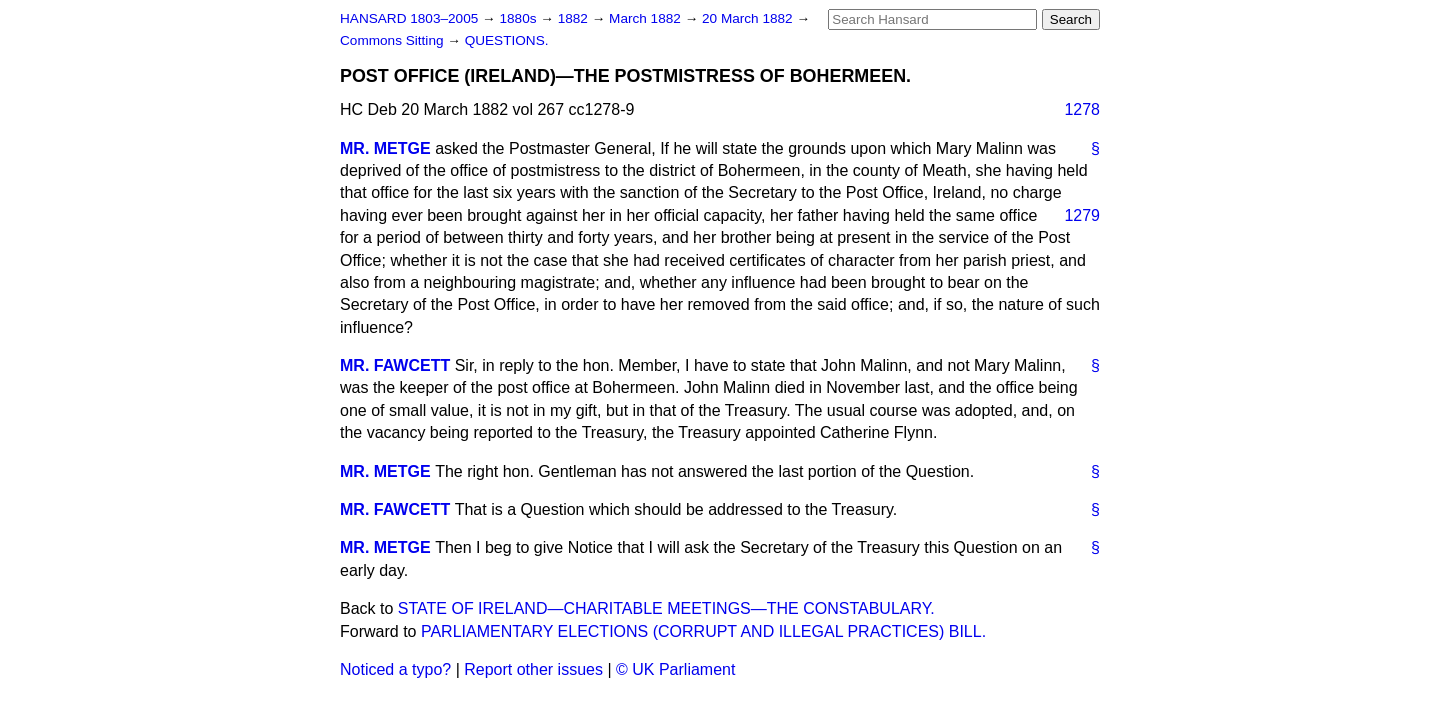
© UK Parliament (675, 669)
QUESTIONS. (507, 40)
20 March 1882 (749, 18)
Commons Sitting (393, 40)
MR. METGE (385, 148)
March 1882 (647, 18)
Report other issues (533, 669)
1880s (519, 18)
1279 (1082, 215)
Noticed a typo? (395, 669)
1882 (575, 18)
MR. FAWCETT (395, 365)
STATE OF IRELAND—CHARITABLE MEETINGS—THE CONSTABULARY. (666, 608)
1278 (1082, 109)
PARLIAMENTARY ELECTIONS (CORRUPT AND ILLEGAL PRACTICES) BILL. (703, 631)
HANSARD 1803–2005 (409, 18)
